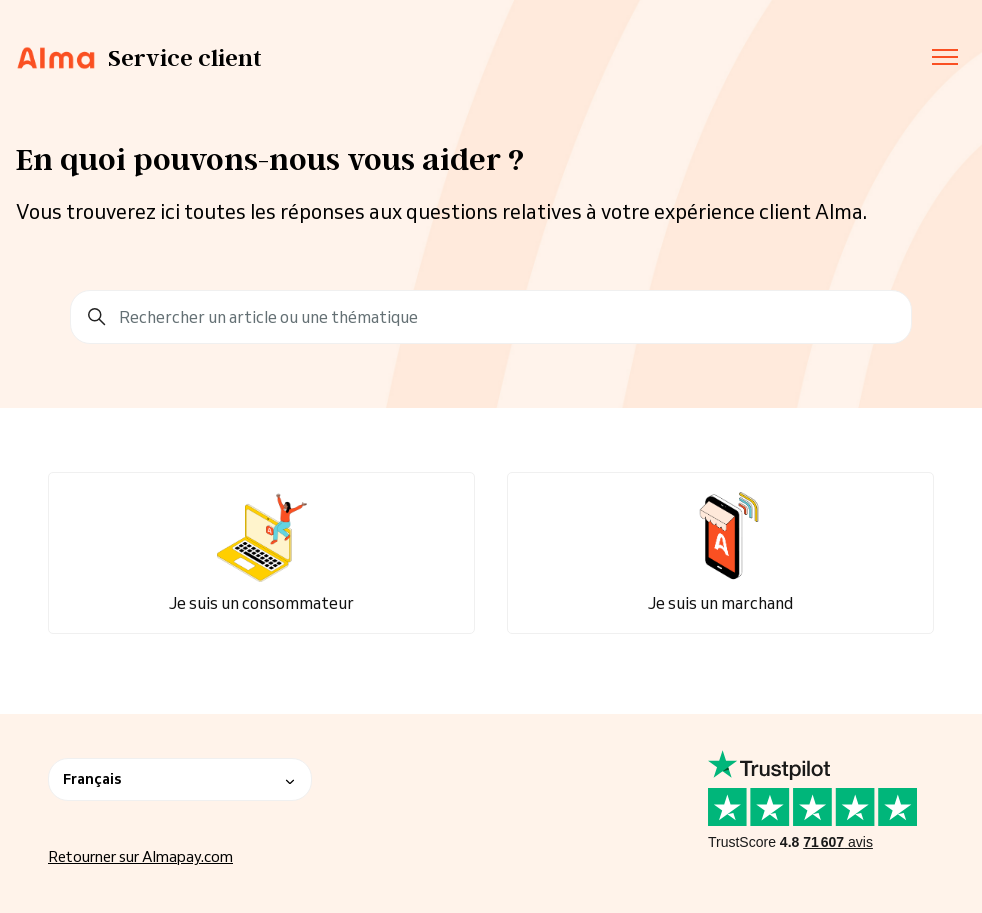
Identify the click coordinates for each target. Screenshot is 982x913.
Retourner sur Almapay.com (140, 856)
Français (180, 779)
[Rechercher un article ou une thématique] (491, 317)
